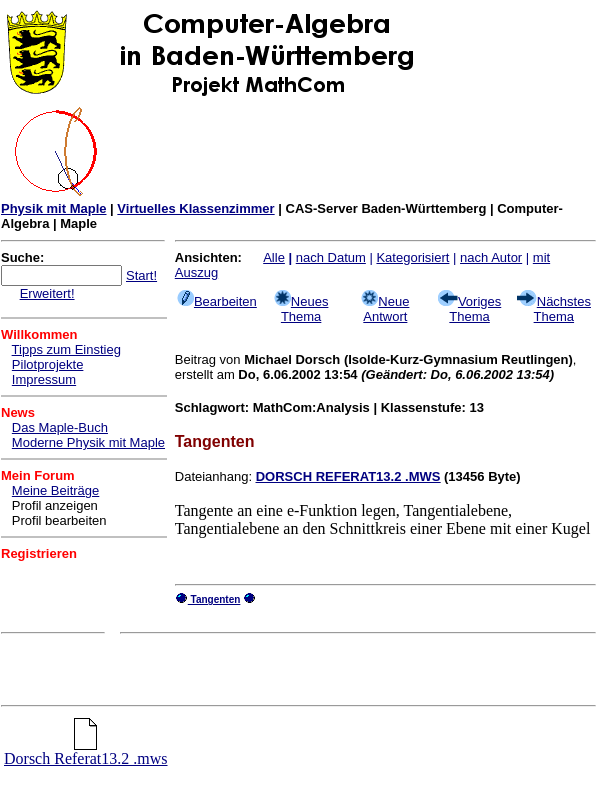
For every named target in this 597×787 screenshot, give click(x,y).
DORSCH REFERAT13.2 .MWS (348, 476)
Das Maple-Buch (60, 427)
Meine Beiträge (55, 490)
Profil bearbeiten (59, 520)
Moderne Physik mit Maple (88, 442)
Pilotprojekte (48, 364)
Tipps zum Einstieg (66, 349)
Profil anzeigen (55, 505)
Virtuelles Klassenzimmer (195, 208)
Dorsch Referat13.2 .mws (86, 751)
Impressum (44, 379)
